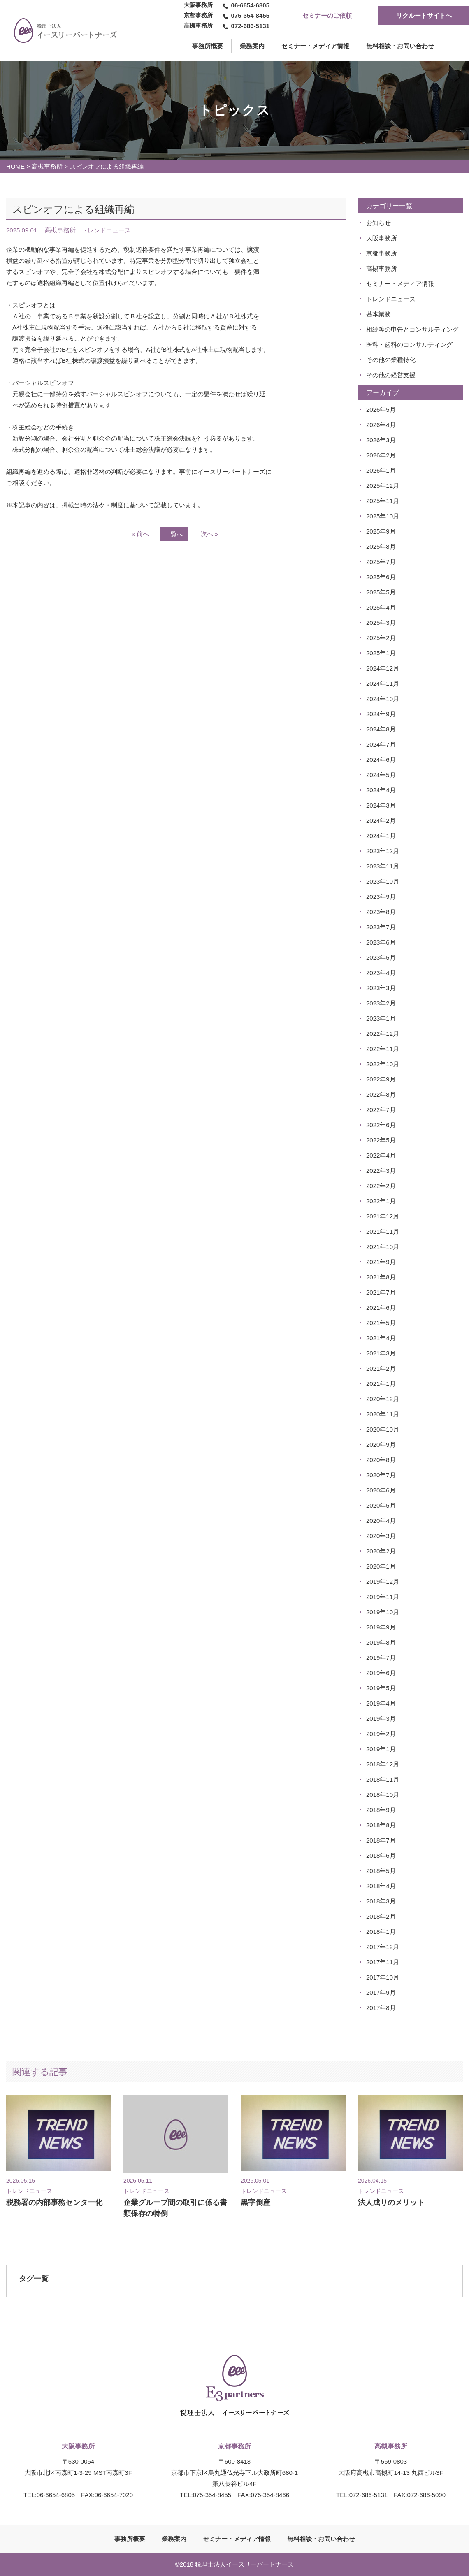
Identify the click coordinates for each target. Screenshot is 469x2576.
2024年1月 (381, 835)
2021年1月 (381, 1383)
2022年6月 (381, 1124)
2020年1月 (381, 1566)
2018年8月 (381, 1825)
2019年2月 (381, 1733)
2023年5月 (381, 957)
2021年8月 (381, 1277)
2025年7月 (381, 561)
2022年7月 (381, 1109)
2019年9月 (381, 1627)
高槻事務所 (47, 166)
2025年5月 (381, 592)
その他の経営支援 (391, 374)
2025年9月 (381, 531)
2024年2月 (381, 820)
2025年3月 (381, 622)
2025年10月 (382, 516)
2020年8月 (381, 1459)
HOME (15, 166)
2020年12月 (382, 1398)
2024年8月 (381, 729)
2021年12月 (382, 1216)
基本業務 (378, 314)
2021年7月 (381, 1292)
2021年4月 (381, 1337)
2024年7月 (381, 744)
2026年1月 (381, 470)
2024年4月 (381, 790)
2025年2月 (381, 637)
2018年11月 (382, 1779)
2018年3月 (381, 1901)
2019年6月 (381, 1672)
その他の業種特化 (391, 359)
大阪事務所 (381, 237)
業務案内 (252, 45)
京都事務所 (381, 253)
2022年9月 (381, 1079)
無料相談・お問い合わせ (400, 45)
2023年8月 (381, 911)
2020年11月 (382, 1414)
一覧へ (174, 534)
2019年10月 (382, 1611)
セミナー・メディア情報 (315, 45)
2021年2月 (381, 1368)
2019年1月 (381, 1748)
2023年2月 (381, 1003)
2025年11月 (382, 500)
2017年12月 (382, 1946)
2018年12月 (382, 1764)
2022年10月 (382, 1064)
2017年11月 (382, 1962)
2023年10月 (382, 881)
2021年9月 (381, 1261)
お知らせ (378, 222)
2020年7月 (381, 1474)
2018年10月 (382, 1794)
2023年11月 (382, 866)
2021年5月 (381, 1322)
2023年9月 (381, 896)
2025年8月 (381, 546)
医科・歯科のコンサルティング (409, 344)
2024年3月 (381, 805)
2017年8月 (381, 2007)
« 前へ (140, 533)
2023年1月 (381, 1018)
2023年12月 (382, 850)
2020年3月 (381, 1535)
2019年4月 (381, 1703)
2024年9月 (381, 713)
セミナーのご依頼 (327, 15)
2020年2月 (381, 1551)
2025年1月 (381, 653)
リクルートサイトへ (424, 15)
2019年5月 (381, 1688)
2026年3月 (381, 439)
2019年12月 (382, 1581)
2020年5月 (381, 1505)
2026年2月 (381, 455)
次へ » (209, 533)
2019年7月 (381, 1657)
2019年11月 (382, 1596)
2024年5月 (381, 774)
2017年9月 (381, 1992)
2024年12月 (382, 668)
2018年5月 (381, 1870)
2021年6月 (381, 1307)
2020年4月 (381, 1520)
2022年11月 (382, 1048)
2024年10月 (382, 698)
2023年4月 (381, 972)
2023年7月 (381, 927)
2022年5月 (381, 1140)
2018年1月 (381, 1931)
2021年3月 (381, 1353)
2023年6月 (381, 942)
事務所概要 (129, 2538)
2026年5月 (381, 409)
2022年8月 (381, 1094)
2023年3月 (381, 987)
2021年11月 (382, 1231)
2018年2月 (381, 1916)
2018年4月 (381, 1885)
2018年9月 (381, 1809)
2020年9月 (381, 1444)
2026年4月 (381, 424)
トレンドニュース (391, 298)
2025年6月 (381, 576)
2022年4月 (381, 1155)
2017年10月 (382, 1977)
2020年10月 (382, 1429)
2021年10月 (382, 1246)
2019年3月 (381, 1718)
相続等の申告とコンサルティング (412, 329)
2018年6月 (381, 1855)
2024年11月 (382, 683)
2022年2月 (381, 1185)
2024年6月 (381, 759)
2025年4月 (381, 607)
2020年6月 (381, 1490)
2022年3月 (381, 1170)
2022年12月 (382, 1033)
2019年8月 (381, 1642)
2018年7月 (381, 1840)
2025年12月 (382, 485)
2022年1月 (381, 1200)
